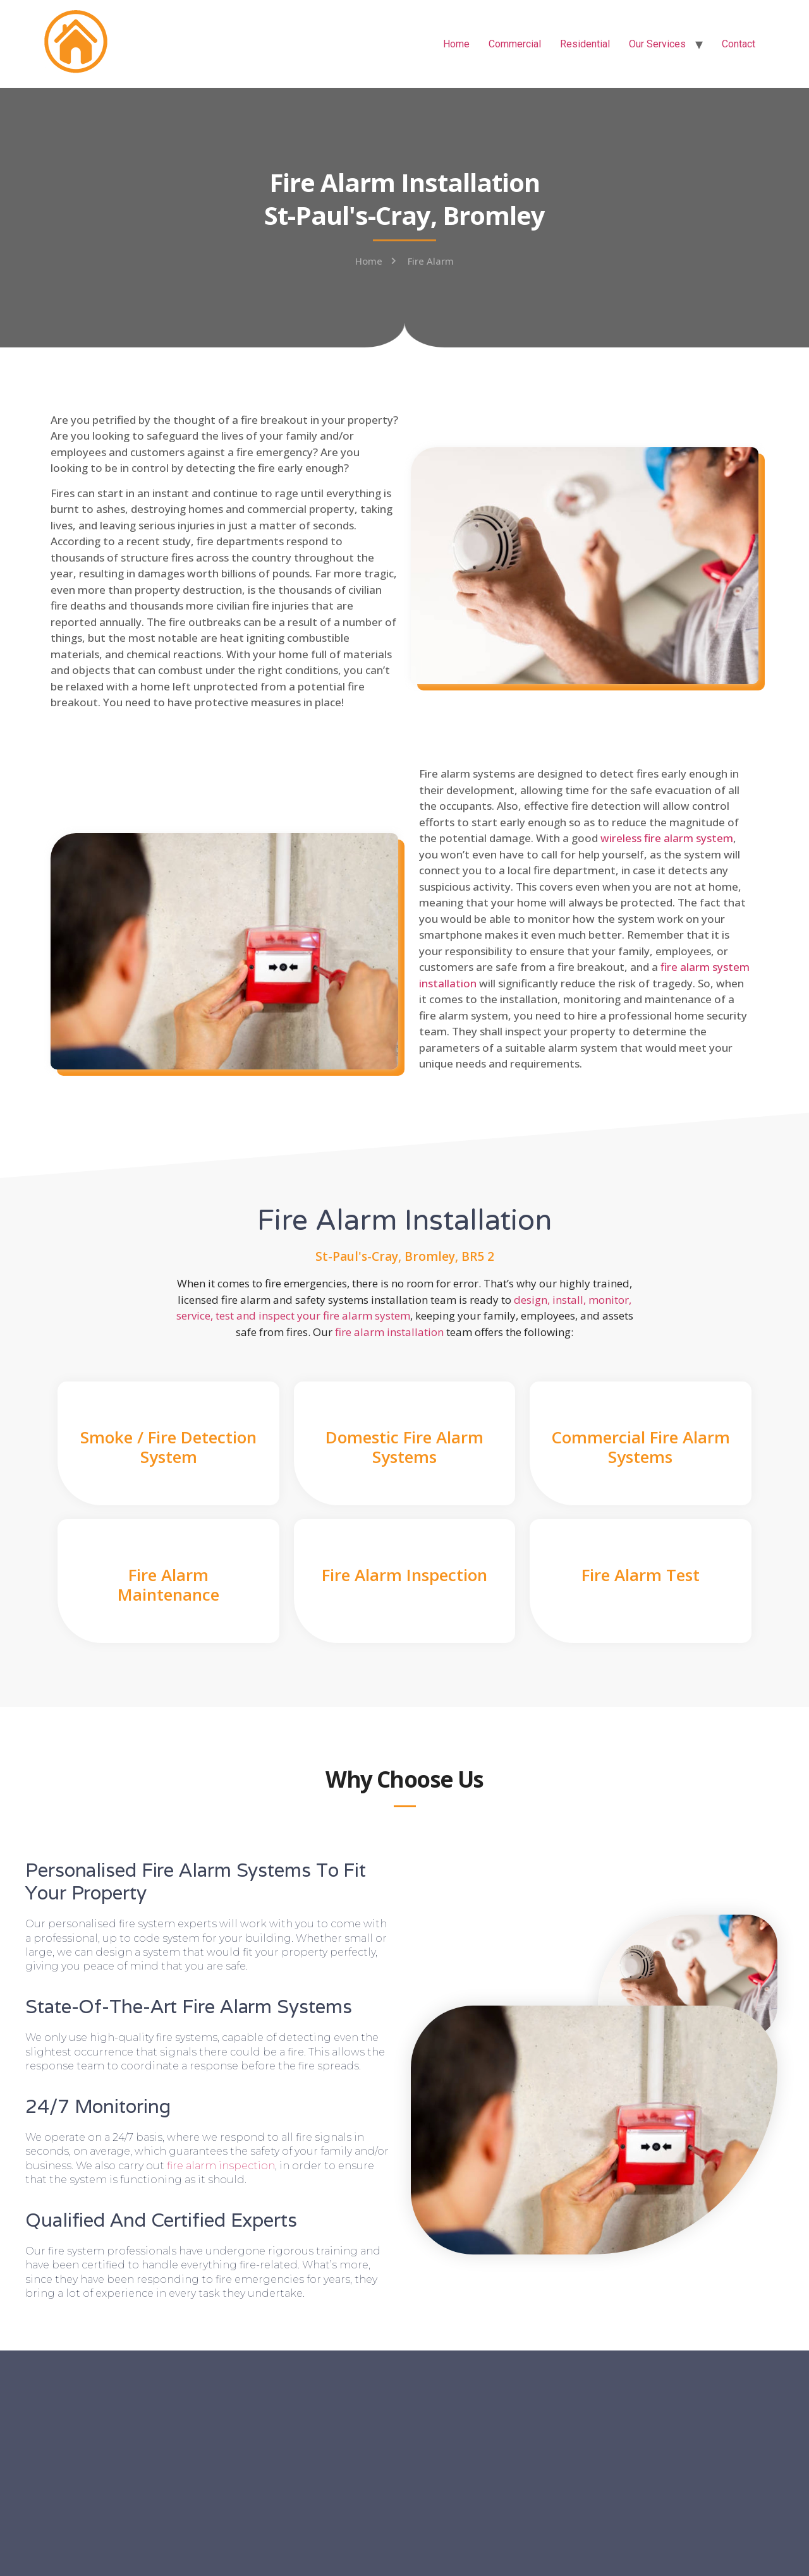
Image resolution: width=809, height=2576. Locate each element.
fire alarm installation (389, 1332)
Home (456, 44)
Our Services (657, 44)
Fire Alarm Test (640, 1574)
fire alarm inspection (221, 2166)
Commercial (515, 44)
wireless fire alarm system (666, 838)
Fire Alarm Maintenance (168, 1584)
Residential (585, 44)
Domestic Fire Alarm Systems (404, 1447)
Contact (738, 44)
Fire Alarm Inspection (404, 1574)
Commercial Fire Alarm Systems (640, 1447)
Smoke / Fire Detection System (168, 1447)
